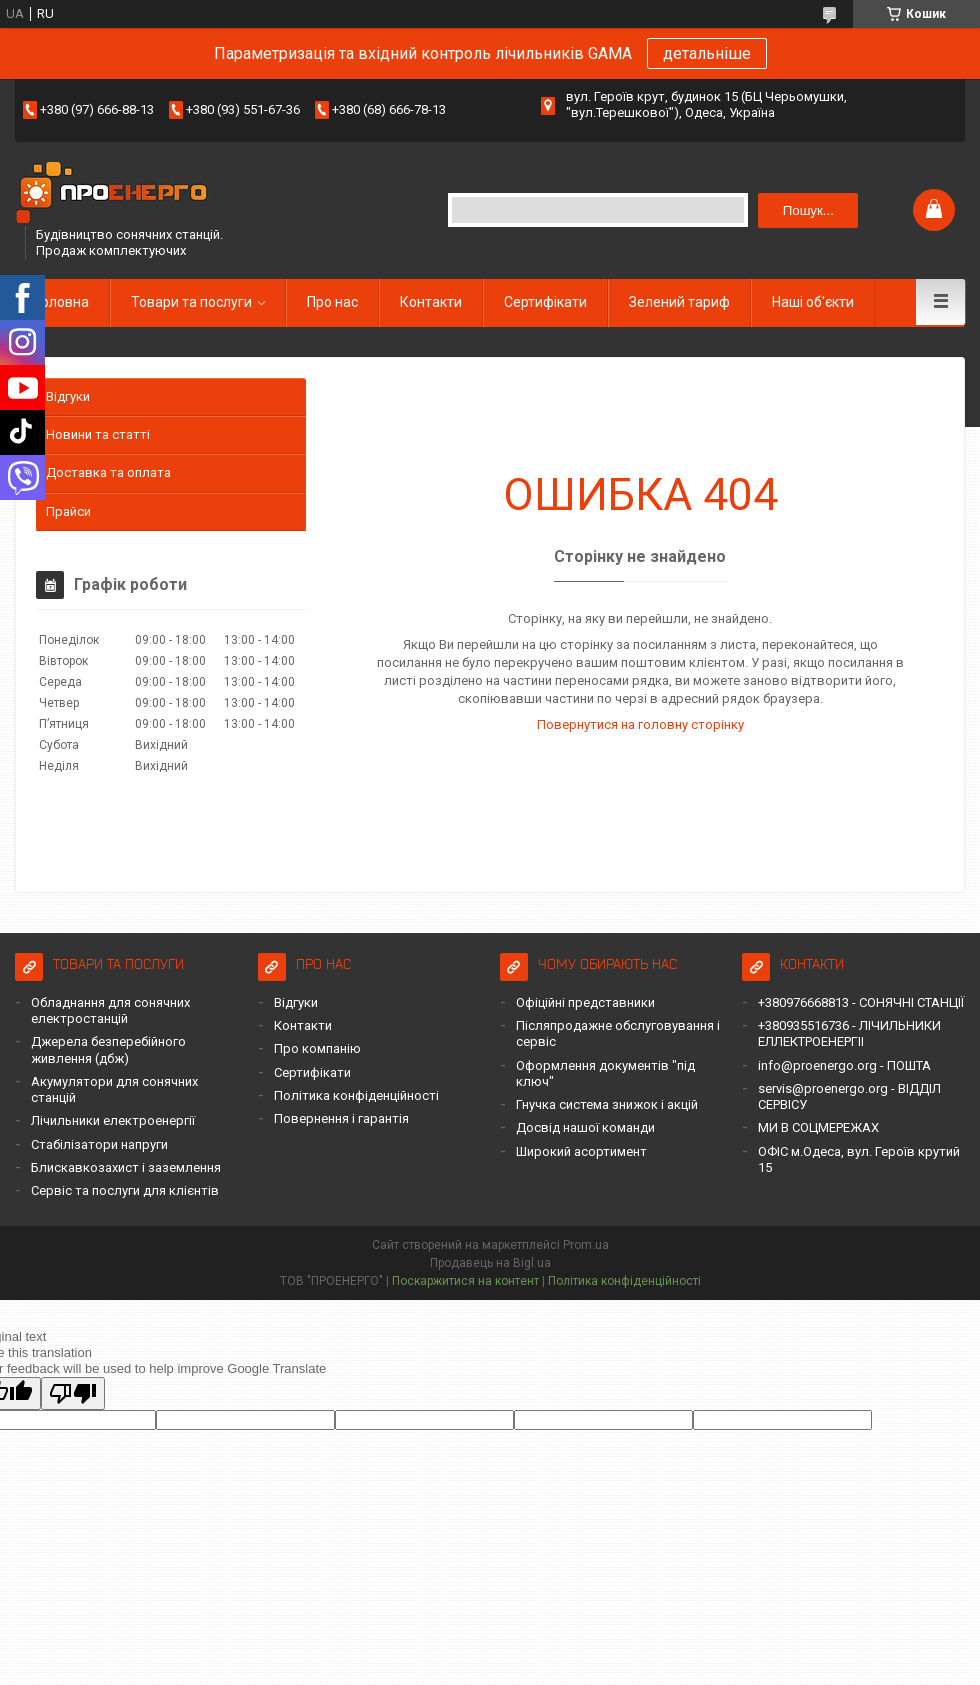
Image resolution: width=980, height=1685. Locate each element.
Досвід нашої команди (585, 1127)
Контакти (431, 302)
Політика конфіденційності (356, 1095)
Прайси (68, 511)
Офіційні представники (585, 1002)
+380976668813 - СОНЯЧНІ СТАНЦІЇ (861, 1002)
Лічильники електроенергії (113, 1120)
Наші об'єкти (813, 302)
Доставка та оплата (108, 472)
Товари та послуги (191, 302)
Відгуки (68, 396)
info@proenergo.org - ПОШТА (844, 1065)
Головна (62, 302)
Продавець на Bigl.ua (490, 1263)
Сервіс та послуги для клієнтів (125, 1190)
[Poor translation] (73, 1393)
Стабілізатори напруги (99, 1144)
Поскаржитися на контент (465, 1281)
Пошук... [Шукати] (808, 210)
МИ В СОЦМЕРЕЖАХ (818, 1127)
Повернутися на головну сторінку (640, 724)
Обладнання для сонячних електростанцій (110, 1010)
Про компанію (317, 1048)
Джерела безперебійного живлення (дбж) (108, 1049)
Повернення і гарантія (341, 1118)
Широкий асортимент (581, 1151)
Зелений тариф (679, 302)
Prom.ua (586, 1245)
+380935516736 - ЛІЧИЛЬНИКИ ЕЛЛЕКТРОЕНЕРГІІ (849, 1033)
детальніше (707, 53)
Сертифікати (545, 302)
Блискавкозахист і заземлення (126, 1167)
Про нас (332, 302)
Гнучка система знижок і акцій (607, 1104)
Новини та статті (98, 434)
